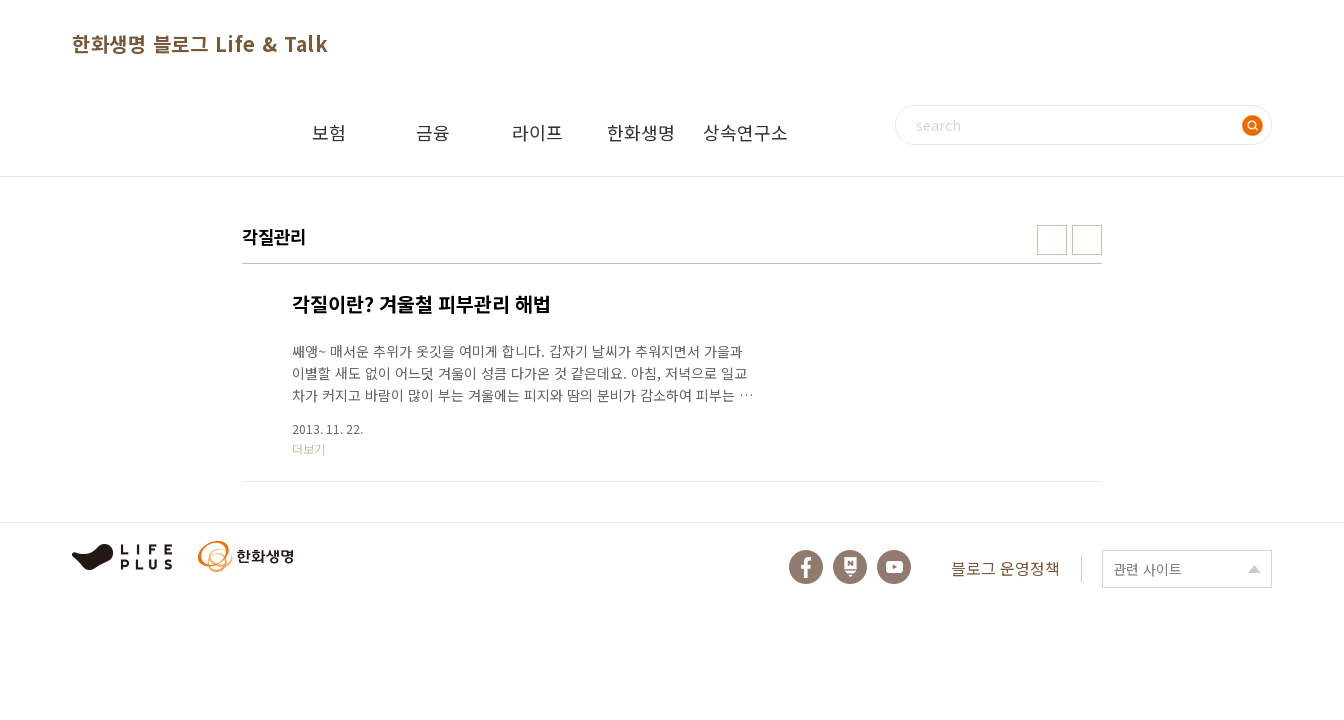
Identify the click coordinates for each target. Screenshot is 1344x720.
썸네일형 (1052, 240)
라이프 (537, 132)
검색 (1252, 125)
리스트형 (1087, 240)
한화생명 (641, 132)
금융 (433, 132)
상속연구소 (745, 132)
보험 (329, 132)
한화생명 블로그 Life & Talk (200, 43)
